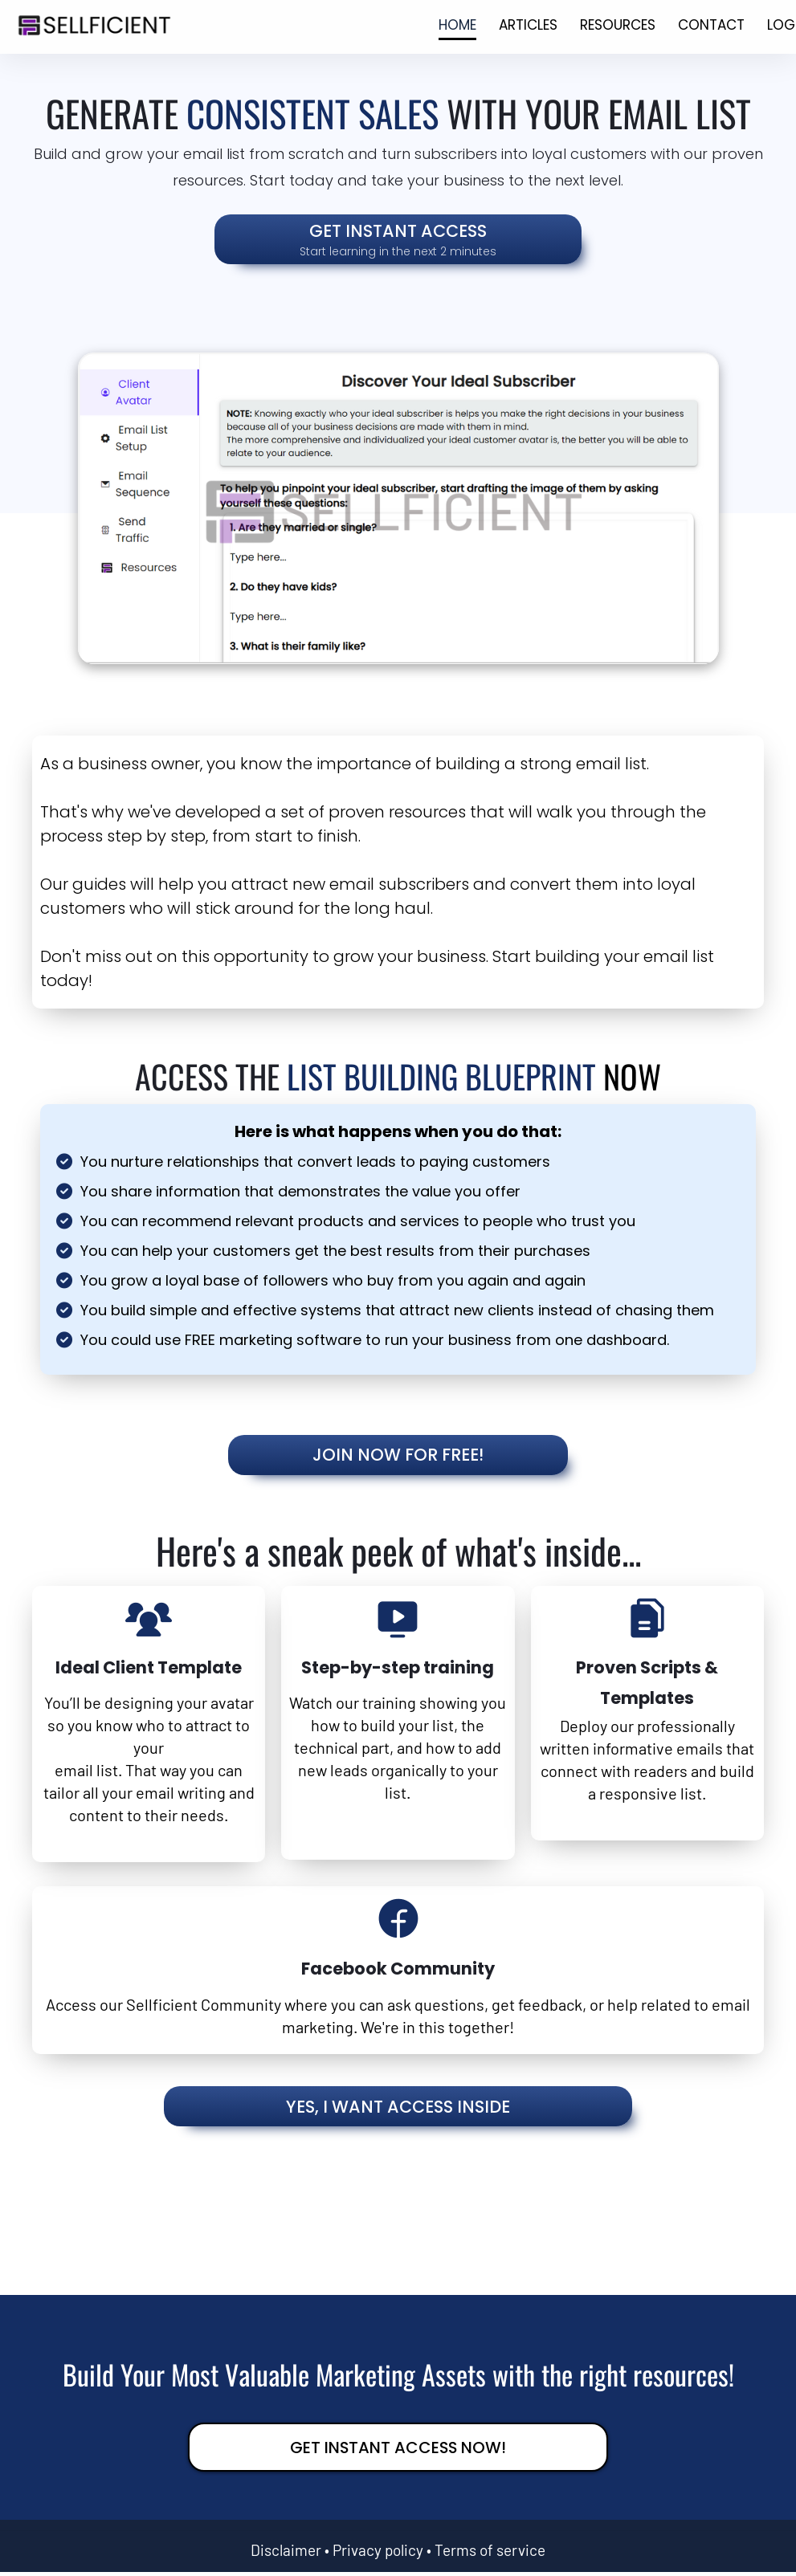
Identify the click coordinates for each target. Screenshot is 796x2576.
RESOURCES (617, 25)
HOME (457, 25)
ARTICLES (528, 25)
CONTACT (711, 25)
